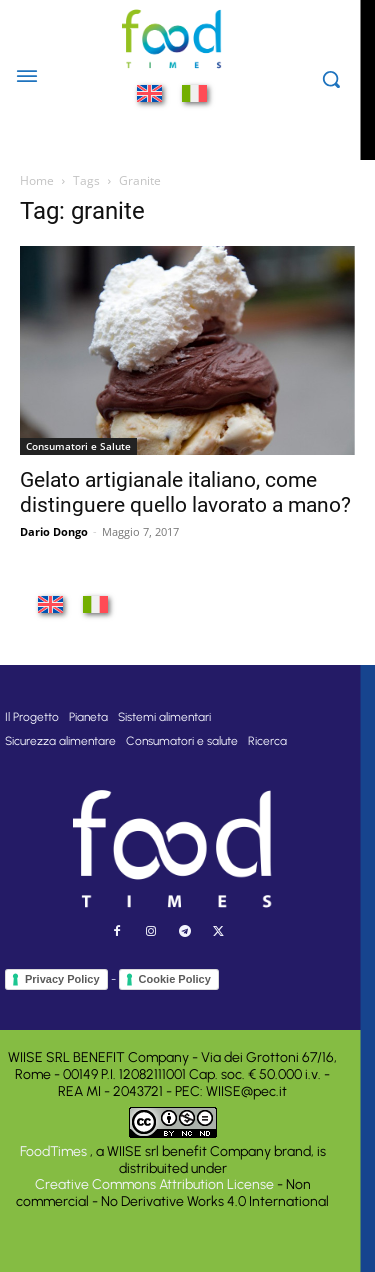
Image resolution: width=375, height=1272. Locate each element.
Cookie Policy (175, 979)
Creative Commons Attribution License (154, 1184)
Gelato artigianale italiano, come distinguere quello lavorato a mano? (185, 492)
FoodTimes (55, 1151)
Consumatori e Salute (78, 446)
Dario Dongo (54, 531)
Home (37, 180)
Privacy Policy (62, 979)
